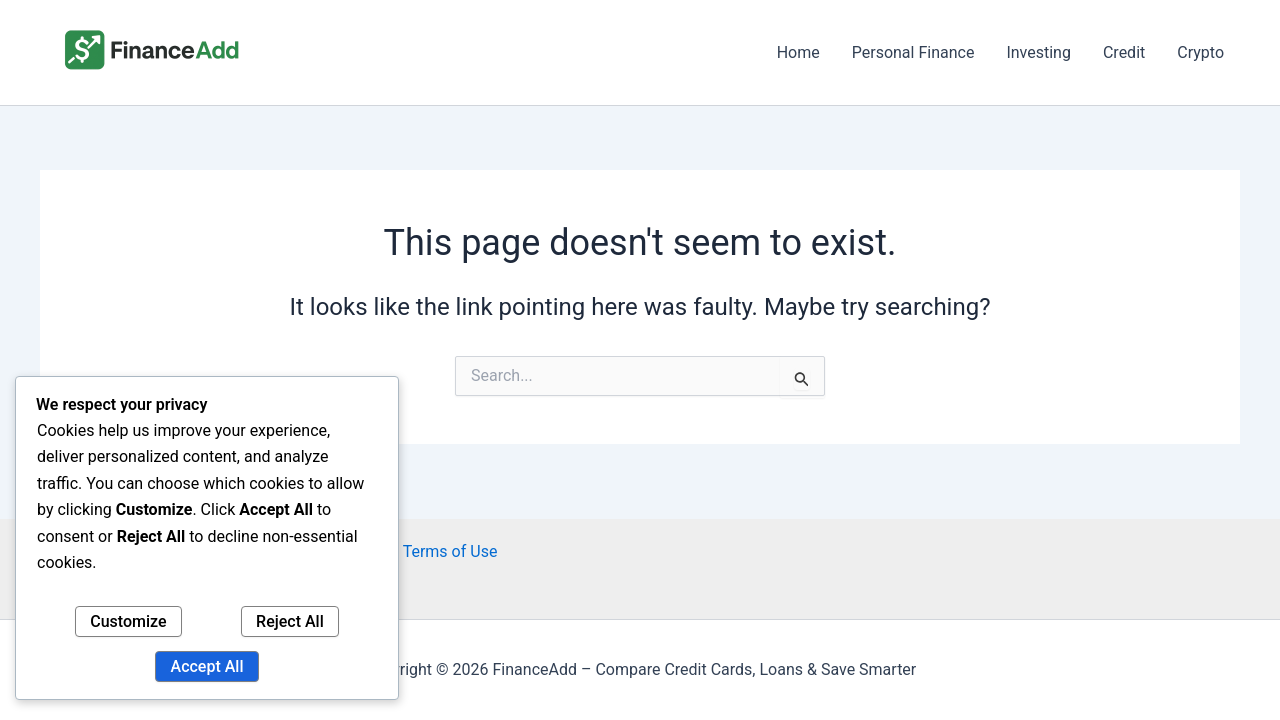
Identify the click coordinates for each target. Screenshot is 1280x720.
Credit (1124, 52)
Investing (1038, 52)
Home (798, 52)
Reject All (290, 621)
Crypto (1200, 52)
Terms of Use (450, 551)
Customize (128, 621)
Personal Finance (913, 52)
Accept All (207, 666)
